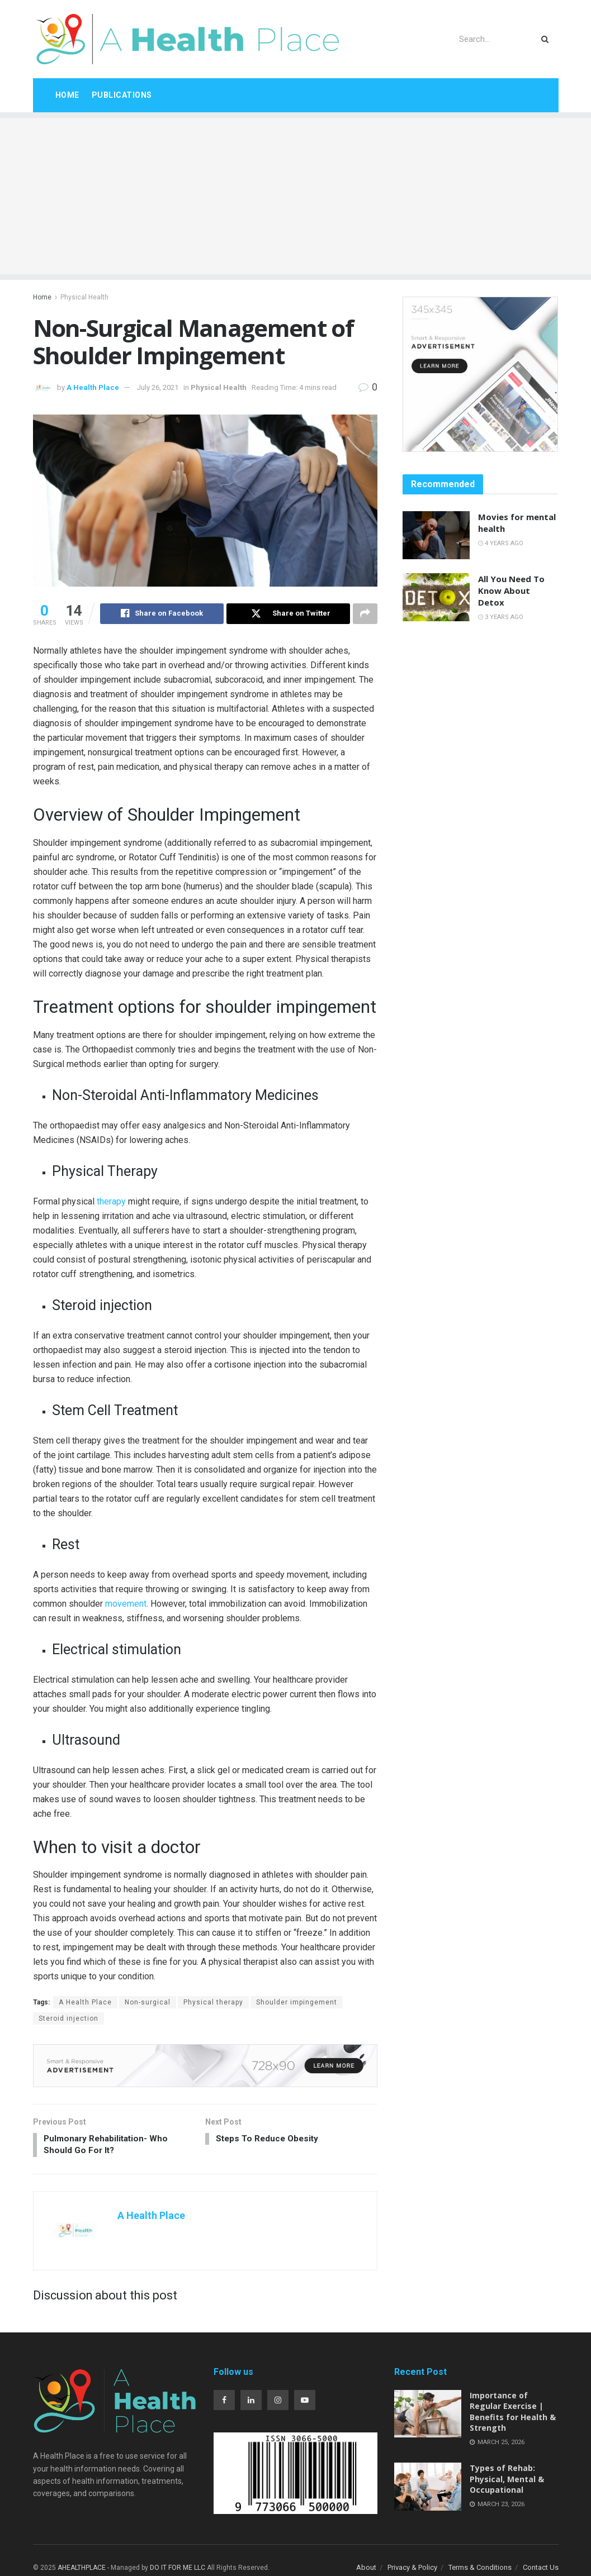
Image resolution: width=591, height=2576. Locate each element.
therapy (110, 1202)
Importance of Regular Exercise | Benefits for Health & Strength (513, 2414)
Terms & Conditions (480, 2570)
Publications (122, 95)
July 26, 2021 (157, 387)
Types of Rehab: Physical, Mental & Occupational (507, 2481)
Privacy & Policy (412, 2570)
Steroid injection (68, 2019)
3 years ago (500, 617)
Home (67, 95)
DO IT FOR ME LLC (177, 2570)
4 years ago (500, 543)
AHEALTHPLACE (82, 2570)
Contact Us (541, 2570)
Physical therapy (213, 2003)
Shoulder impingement (296, 2003)
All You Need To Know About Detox (511, 590)
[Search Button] (547, 39)
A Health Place (93, 387)
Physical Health (84, 297)
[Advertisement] (295, 196)
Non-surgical (148, 2003)
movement (125, 1604)
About (366, 2570)
